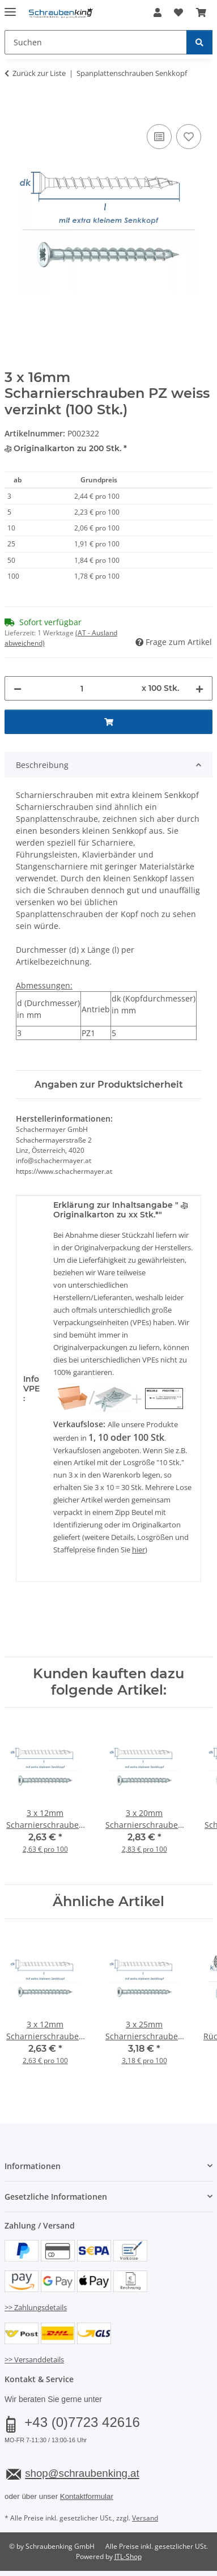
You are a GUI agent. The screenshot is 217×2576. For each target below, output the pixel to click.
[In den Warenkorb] (14, 109)
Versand (145, 2518)
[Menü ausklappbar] (10, 7)
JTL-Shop (128, 2556)
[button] (157, 12)
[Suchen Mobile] (96, 42)
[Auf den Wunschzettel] (188, 136)
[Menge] (81, 688)
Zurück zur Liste (39, 73)
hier (138, 1549)
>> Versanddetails (34, 2359)
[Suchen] (199, 42)
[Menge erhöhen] (199, 688)
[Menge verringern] (17, 688)
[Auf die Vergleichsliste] (159, 136)
